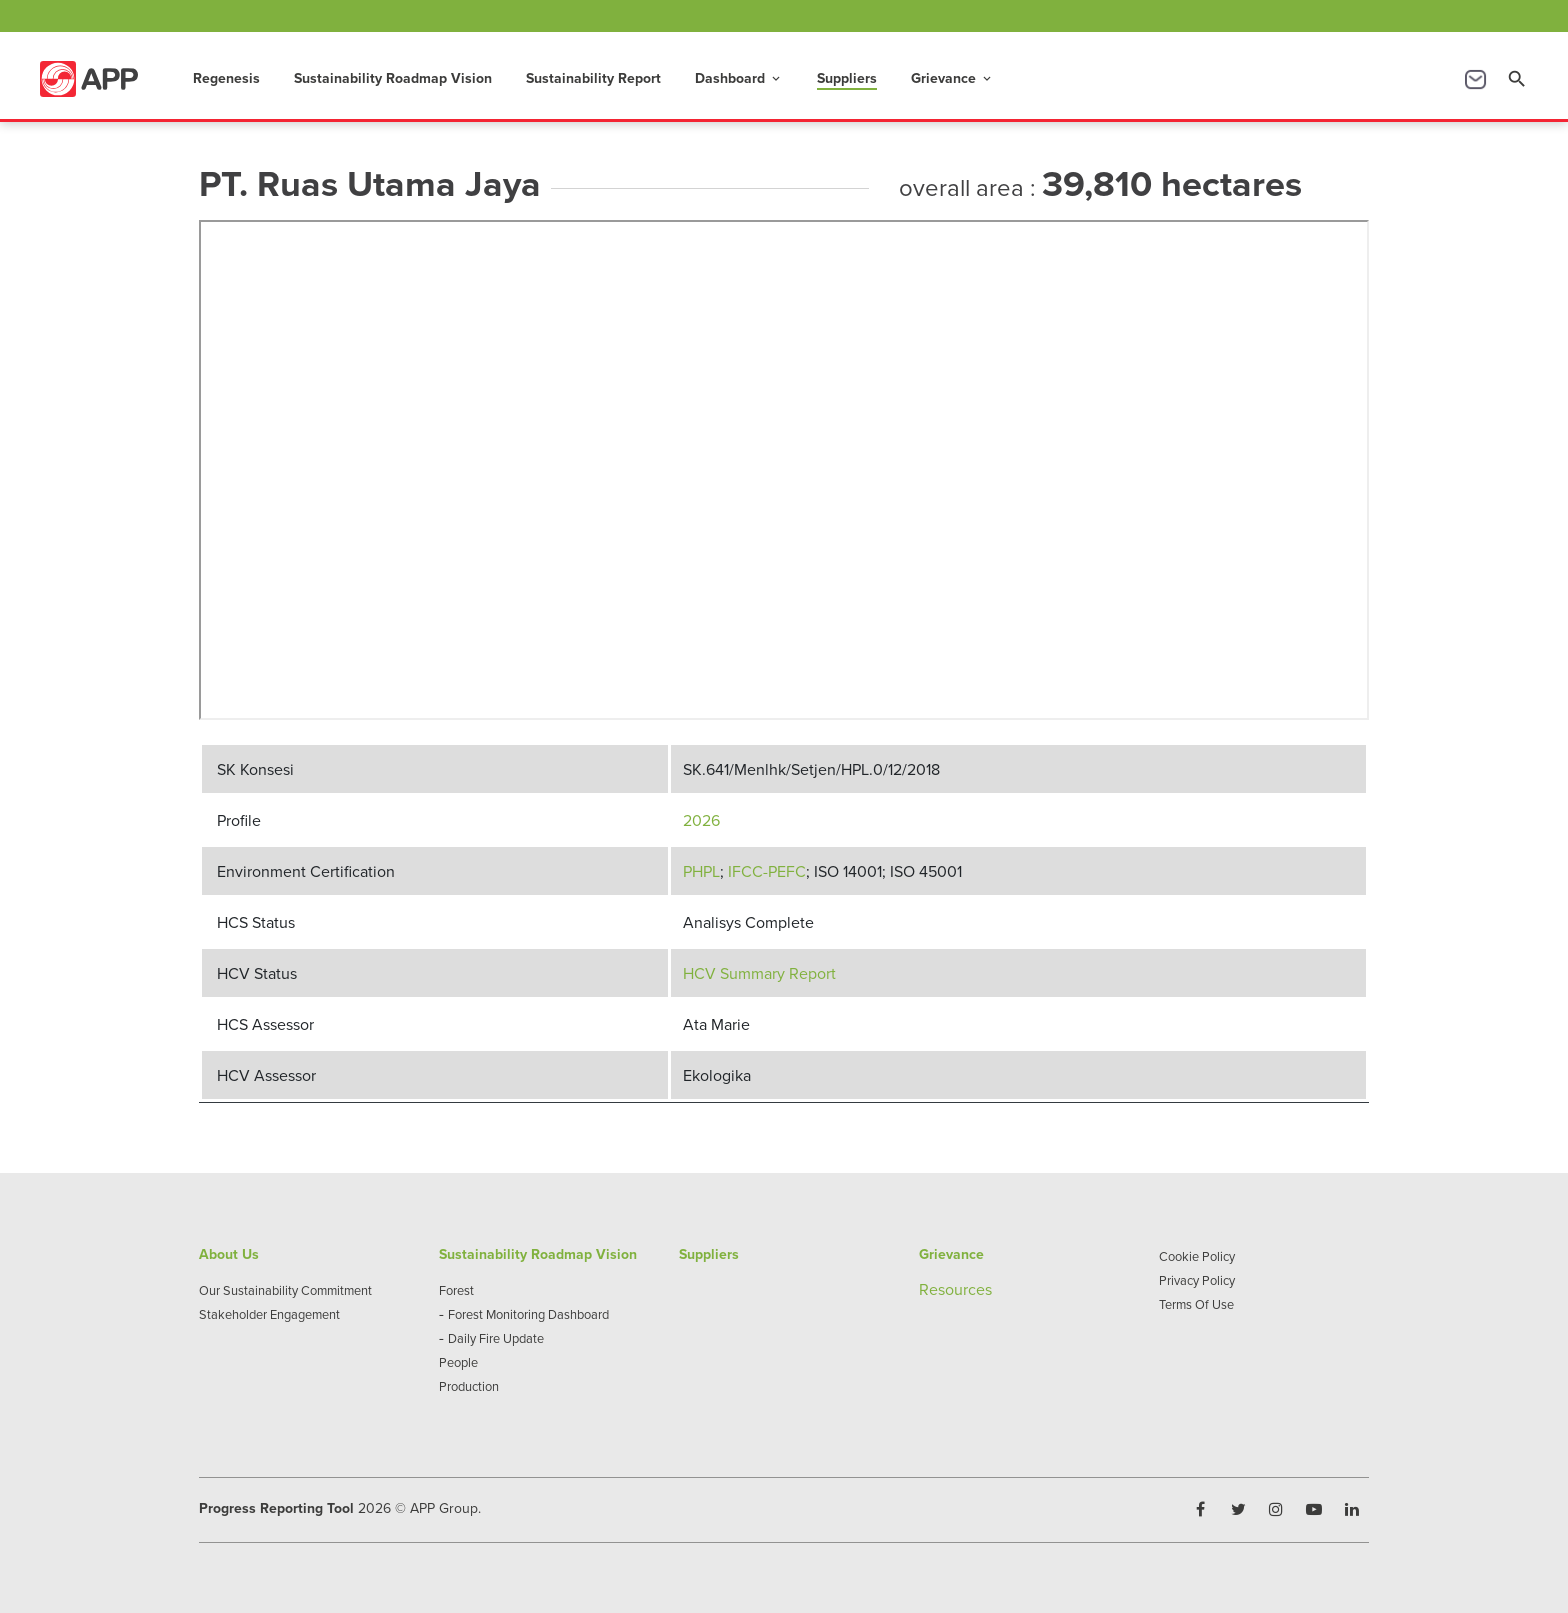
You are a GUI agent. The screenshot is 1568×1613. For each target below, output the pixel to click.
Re (928, 1289)
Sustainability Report (593, 78)
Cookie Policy (1197, 1256)
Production (469, 1386)
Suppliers (847, 78)
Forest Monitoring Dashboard (528, 1314)
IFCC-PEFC (767, 871)
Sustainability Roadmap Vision (393, 78)
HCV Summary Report (759, 973)
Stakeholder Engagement (269, 1314)
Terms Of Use (1196, 1304)
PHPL (701, 871)
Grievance (952, 78)
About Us (229, 1254)
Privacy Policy (1197, 1280)
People (458, 1362)
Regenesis (226, 78)
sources (965, 1289)
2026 (701, 820)
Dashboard (739, 78)
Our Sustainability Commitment (285, 1290)
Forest (456, 1290)
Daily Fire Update (496, 1338)
